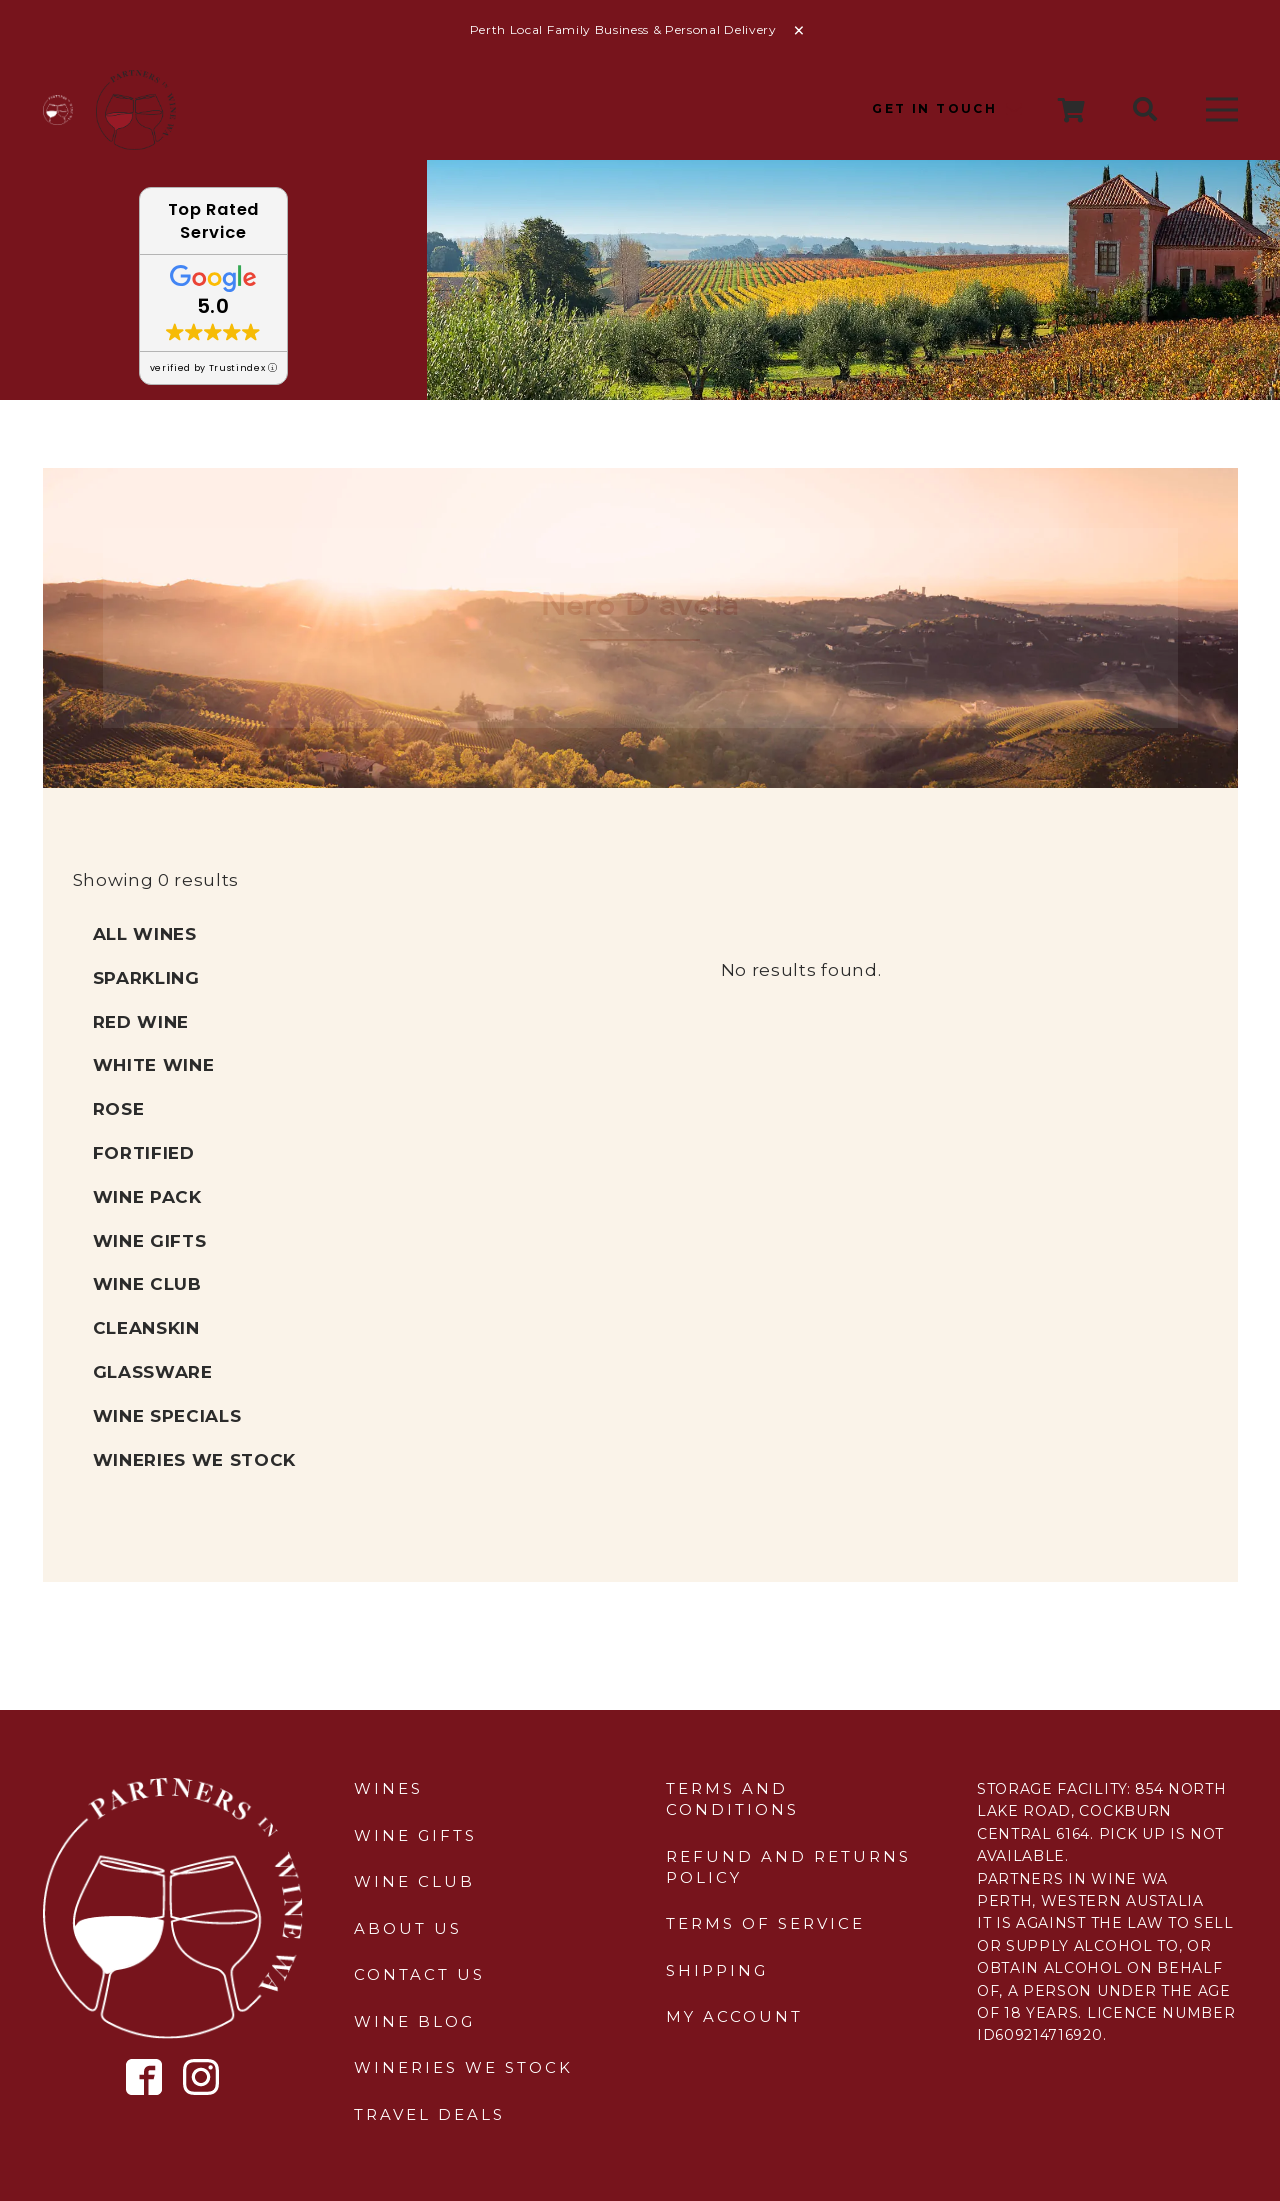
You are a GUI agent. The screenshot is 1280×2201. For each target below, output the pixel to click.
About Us (408, 1928)
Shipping (717, 1970)
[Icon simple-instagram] (201, 2077)
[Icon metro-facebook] (144, 2077)
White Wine (154, 1065)
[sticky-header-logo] (136, 110)
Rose (119, 1109)
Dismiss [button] (799, 31)
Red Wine (141, 1022)
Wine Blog (414, 2021)
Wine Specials (167, 1416)
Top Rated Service (213, 221)
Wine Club (147, 1284)
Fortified (144, 1153)
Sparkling (146, 978)
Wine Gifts (150, 1241)
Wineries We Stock (195, 1460)
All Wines (145, 934)
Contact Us (419, 1974)
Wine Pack (147, 1197)
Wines (388, 1788)
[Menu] (1221, 110)
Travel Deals (429, 2114)
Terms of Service (765, 1923)
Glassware (153, 1372)
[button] (1145, 110)
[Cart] (1072, 110)
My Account (734, 2016)
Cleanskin (146, 1328)
